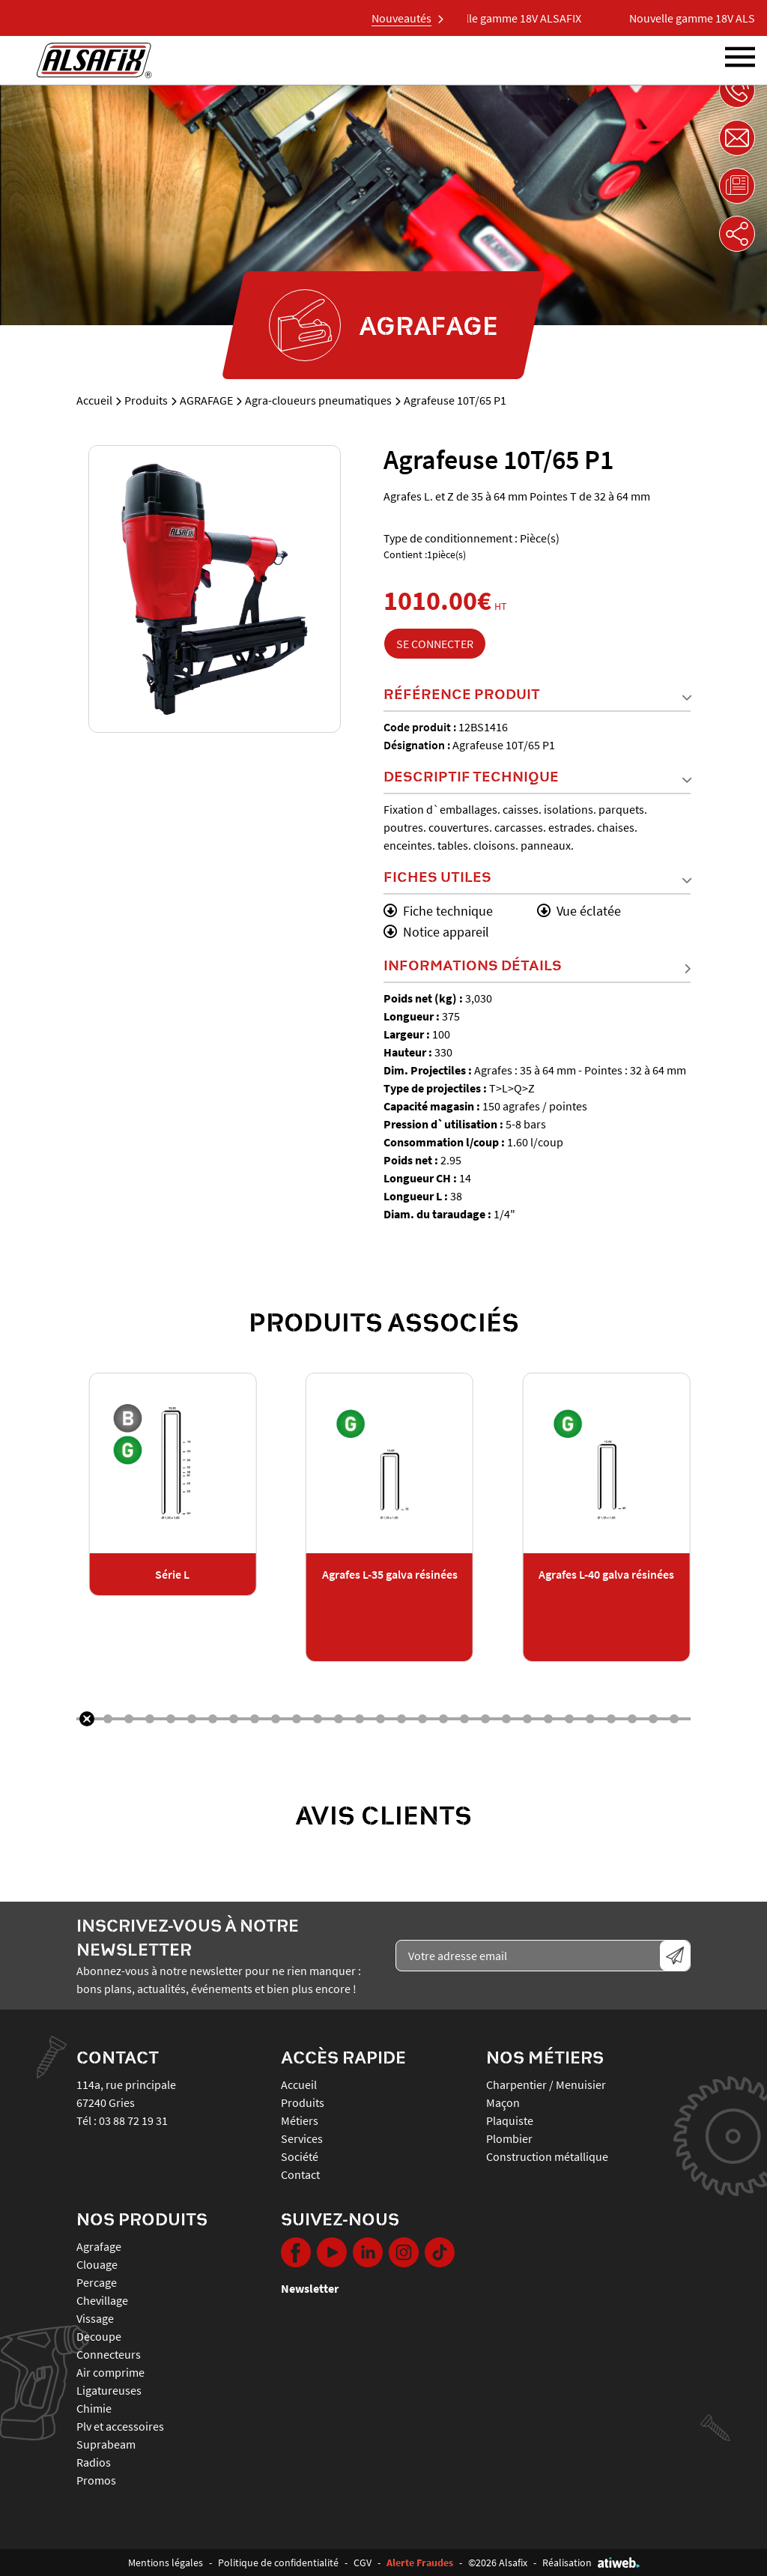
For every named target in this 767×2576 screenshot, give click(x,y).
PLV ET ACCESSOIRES (120, 2426)
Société (299, 2156)
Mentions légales (165, 2562)
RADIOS (93, 2462)
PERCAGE (96, 2282)
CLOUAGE (97, 2264)
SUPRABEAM (106, 2444)
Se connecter (434, 643)
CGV (363, 2562)
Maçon (503, 2102)
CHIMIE (94, 2408)
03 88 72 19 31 (133, 2120)
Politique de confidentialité (278, 2562)
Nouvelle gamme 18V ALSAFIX (530, 17)
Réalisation (591, 2562)
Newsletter (310, 2288)
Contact (300, 2174)
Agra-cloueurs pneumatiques (318, 400)
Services (302, 2138)
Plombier (509, 2138)
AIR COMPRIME (110, 2372)
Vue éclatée (579, 910)
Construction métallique (547, 2156)
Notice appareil (436, 931)
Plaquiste (509, 2120)
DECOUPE (98, 2336)
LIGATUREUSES (109, 2390)
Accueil (94, 400)
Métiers (299, 2120)
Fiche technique (438, 910)
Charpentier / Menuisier (546, 2084)
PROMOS (96, 2480)
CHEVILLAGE (102, 2300)
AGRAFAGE (206, 400)
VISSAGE (95, 2318)
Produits (146, 400)
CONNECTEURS (108, 2354)
